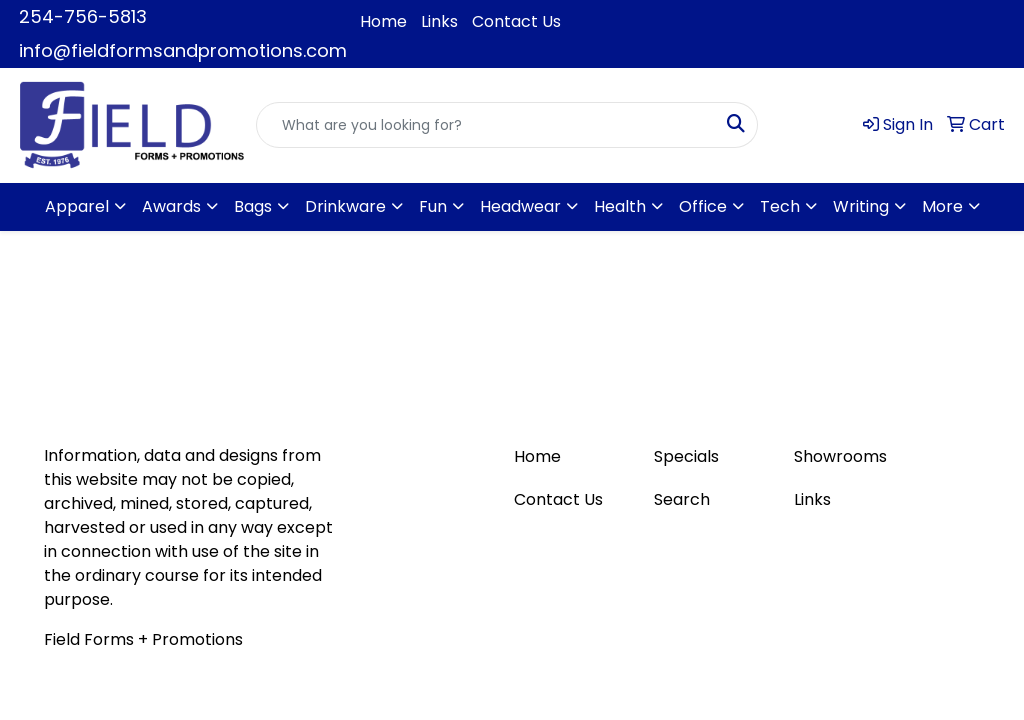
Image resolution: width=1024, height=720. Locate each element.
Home (383, 21)
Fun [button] (433, 206)
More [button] (942, 206)
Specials (686, 456)
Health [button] (620, 206)
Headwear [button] (520, 206)
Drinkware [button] (345, 206)
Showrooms (840, 456)
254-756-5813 (83, 16)
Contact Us (516, 21)
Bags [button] (253, 206)
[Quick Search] (486, 125)
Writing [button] (861, 206)
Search (682, 499)
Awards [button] (171, 206)
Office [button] (703, 206)
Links (439, 21)
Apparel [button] (77, 206)
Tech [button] (780, 206)
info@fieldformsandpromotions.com (183, 50)
